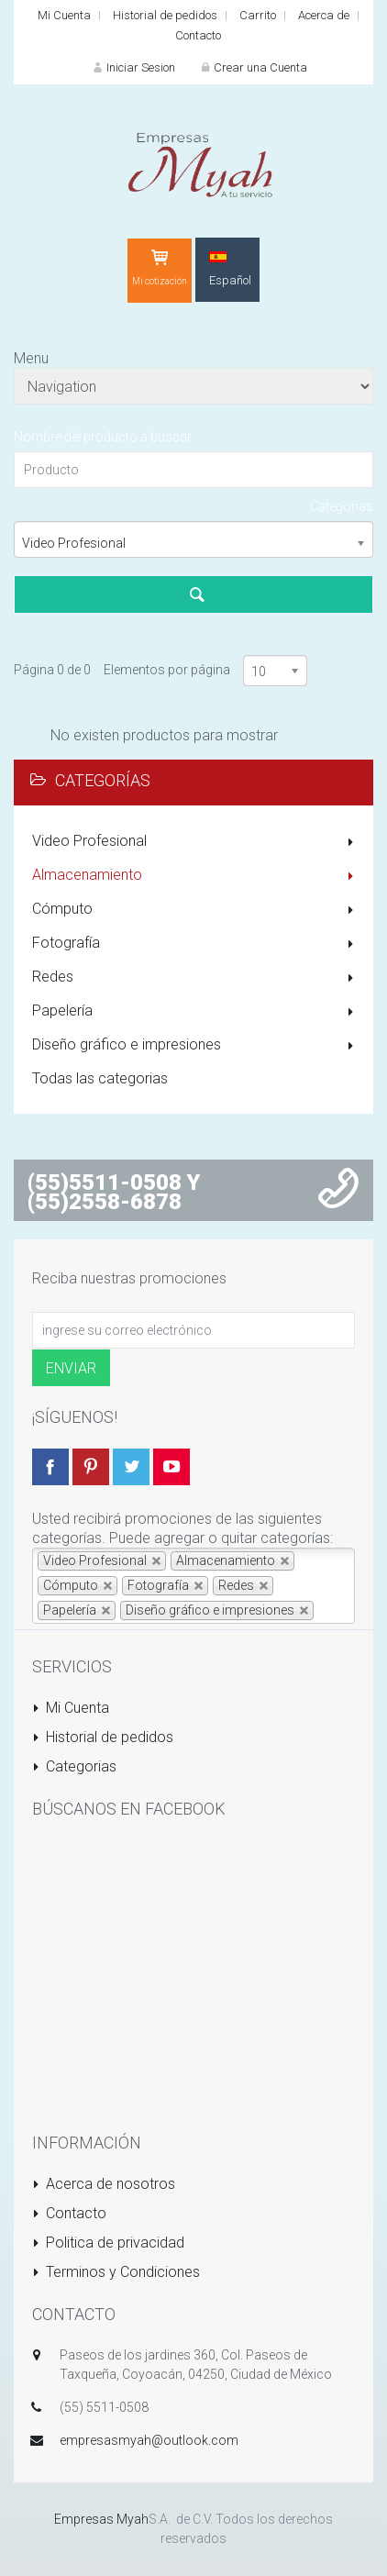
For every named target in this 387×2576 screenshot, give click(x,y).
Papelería (195, 1012)
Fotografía (195, 944)
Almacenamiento (195, 876)
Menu (31, 358)
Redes (195, 978)
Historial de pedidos (165, 15)
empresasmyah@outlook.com (149, 2440)
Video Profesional (195, 842)
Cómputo (195, 910)
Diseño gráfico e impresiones (195, 1046)
